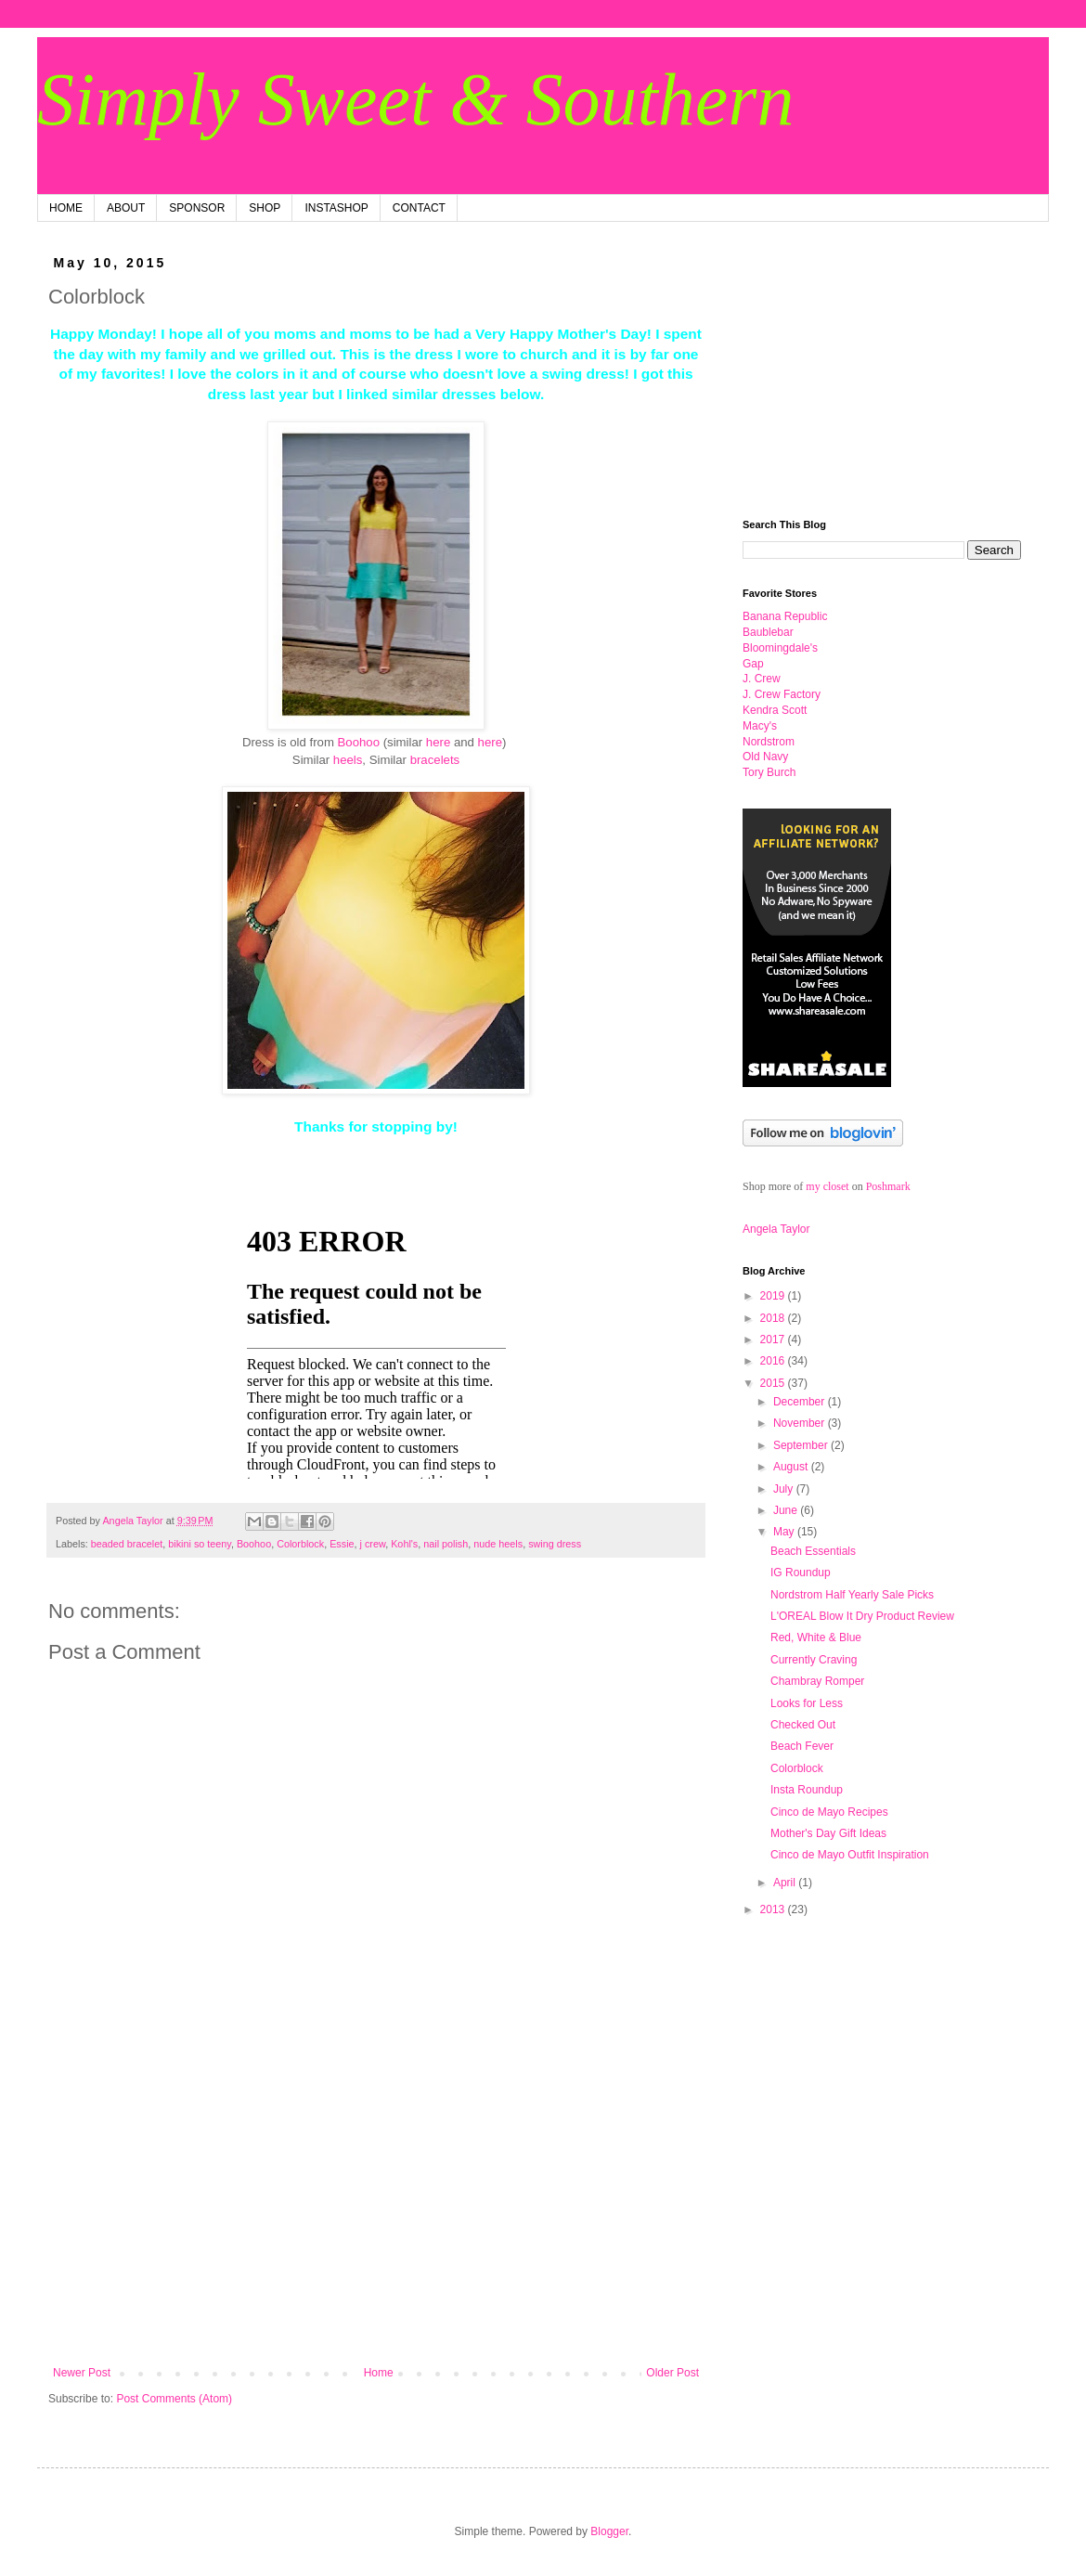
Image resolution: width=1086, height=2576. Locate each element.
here (438, 742)
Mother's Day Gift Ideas (828, 1833)
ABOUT (126, 207)
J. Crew (762, 678)
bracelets (435, 760)
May (785, 1531)
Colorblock (300, 1543)
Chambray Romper (817, 1681)
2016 (774, 1360)
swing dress (554, 1543)
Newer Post (81, 2372)
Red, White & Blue (815, 1637)
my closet (827, 1186)
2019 (774, 1295)
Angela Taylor (776, 1229)
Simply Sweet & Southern (415, 99)
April (785, 1882)
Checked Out (802, 1724)
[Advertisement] (376, 2213)
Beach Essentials (813, 1551)
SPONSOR (197, 207)
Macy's (760, 725)
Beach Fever (802, 1746)
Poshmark (888, 1186)
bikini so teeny (199, 1543)
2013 (774, 1909)
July (784, 1488)
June (786, 1510)
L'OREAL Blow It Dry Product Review (862, 1616)
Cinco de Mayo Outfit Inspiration (849, 1854)
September (802, 1445)
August (792, 1466)
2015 (774, 1383)
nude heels (498, 1543)
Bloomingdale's (780, 647)
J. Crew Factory (782, 694)
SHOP (264, 207)
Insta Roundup (806, 1789)
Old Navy (765, 756)
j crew (373, 1543)
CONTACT (419, 207)
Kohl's (404, 1543)
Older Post (672, 2372)
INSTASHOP (336, 207)
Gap (753, 663)
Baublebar (768, 632)
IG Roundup (800, 1572)
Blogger (609, 2531)
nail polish (445, 1543)
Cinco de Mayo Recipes (829, 1812)
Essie (342, 1543)
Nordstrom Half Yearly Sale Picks (852, 1594)
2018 (774, 1318)
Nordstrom (769, 741)
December (800, 1401)
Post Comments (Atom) (174, 2398)
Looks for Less (806, 1703)
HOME (66, 207)
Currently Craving (813, 1659)
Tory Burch (769, 772)
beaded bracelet (126, 1543)
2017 (774, 1339)
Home (379, 2372)
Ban (785, 616)
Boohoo (359, 742)
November (800, 1423)
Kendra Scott (775, 710)
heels (348, 760)
